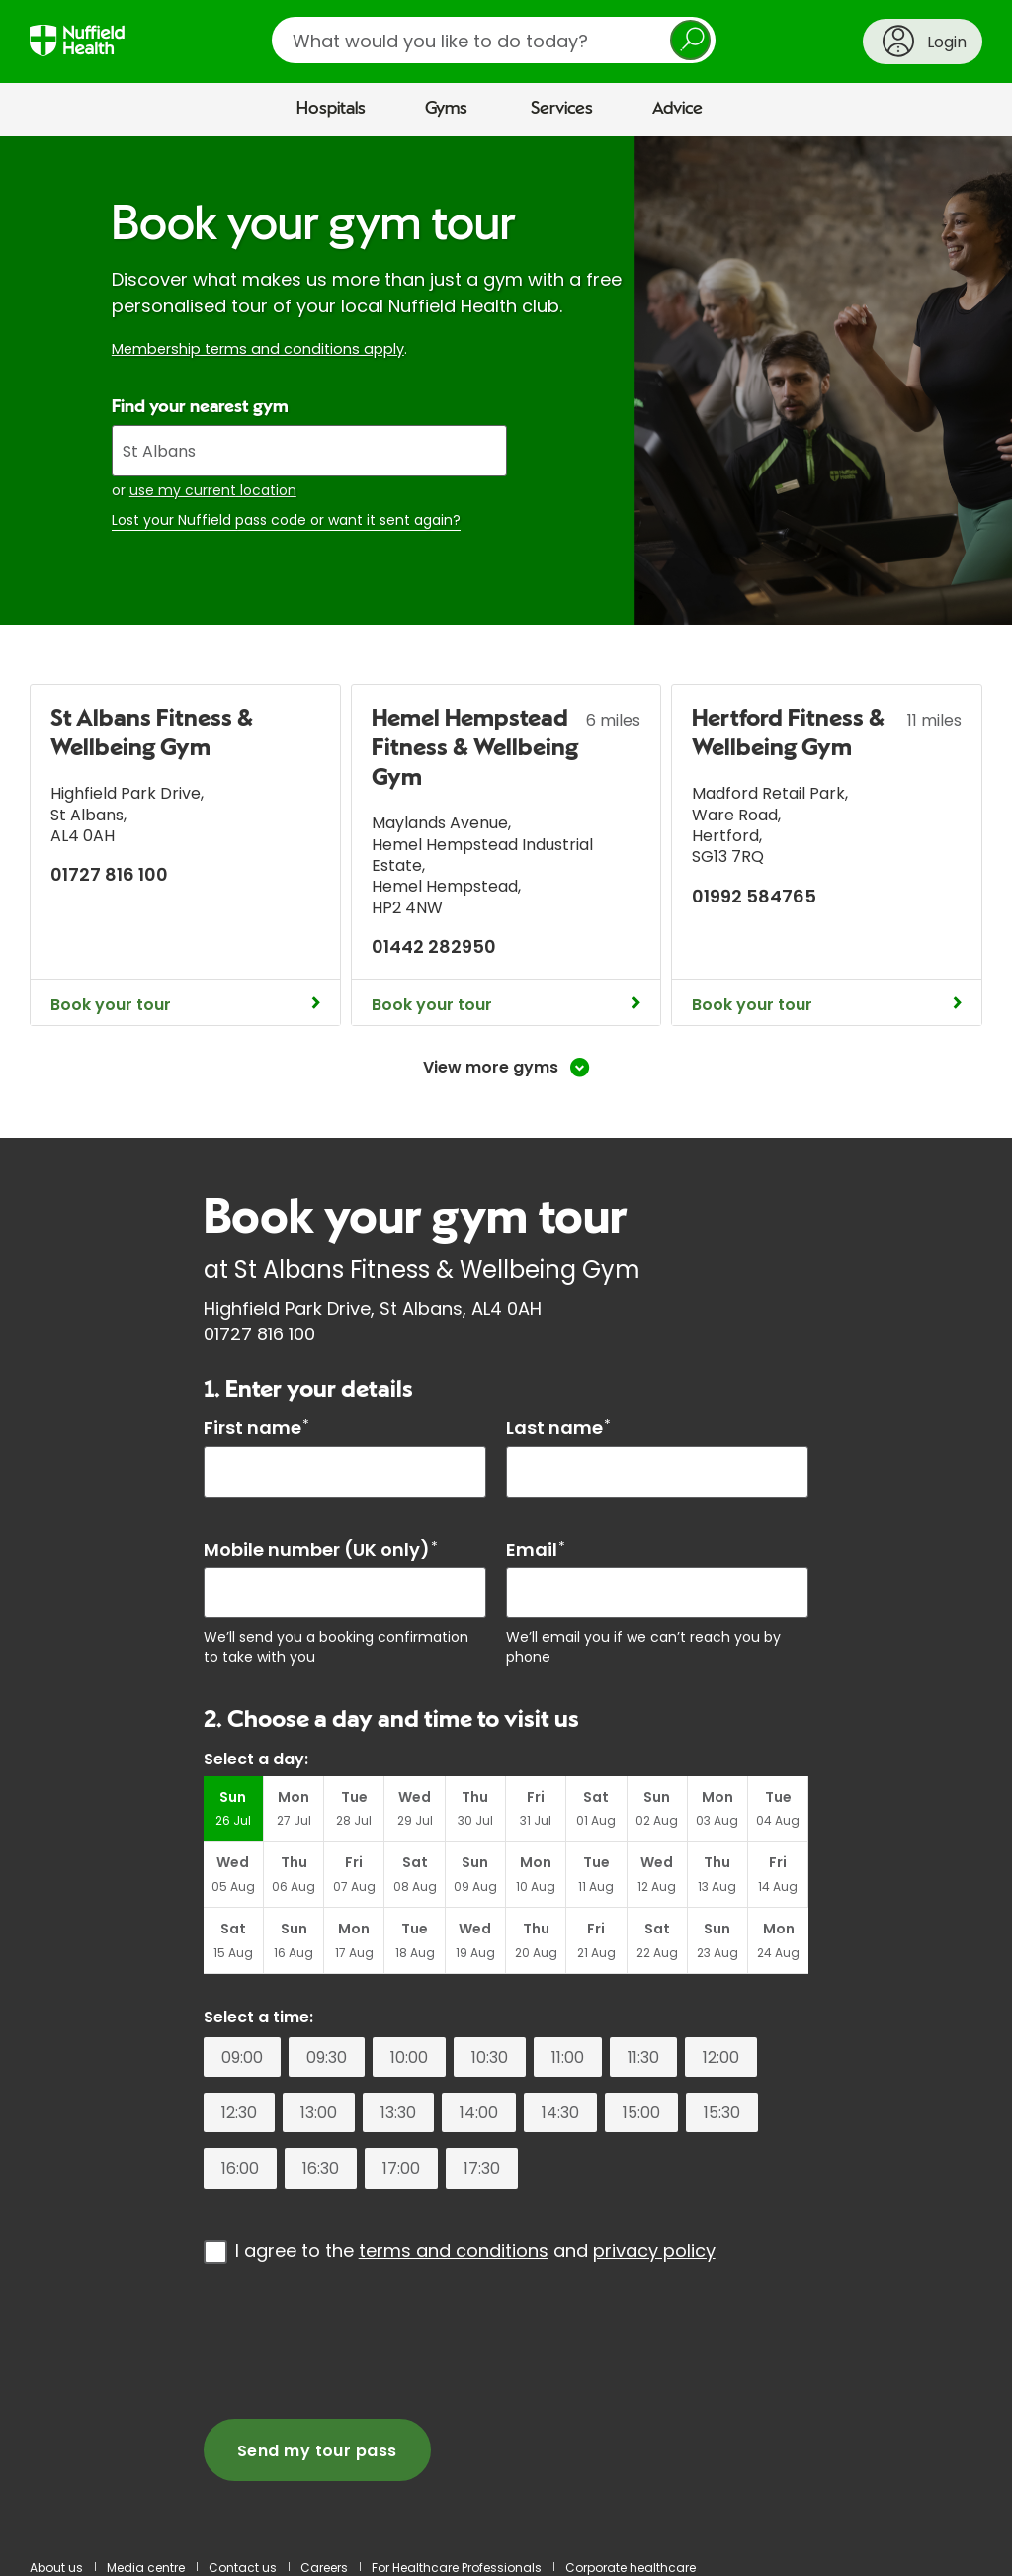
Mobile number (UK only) (321, 1549)
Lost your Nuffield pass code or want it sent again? (286, 520)
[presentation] (354, 2340)
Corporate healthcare (630, 2567)
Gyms (446, 109)
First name (256, 1428)
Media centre (146, 2567)
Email (535, 1549)
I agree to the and (475, 2250)
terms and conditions (453, 2250)
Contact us (243, 2567)
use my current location (212, 490)
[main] (506, 1338)
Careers (324, 2567)
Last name (558, 1428)
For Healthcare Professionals (457, 2567)
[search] (494, 40)
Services (562, 109)
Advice (677, 109)
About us (56, 2567)
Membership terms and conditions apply (258, 349)
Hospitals (331, 109)
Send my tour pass (317, 2451)
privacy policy (654, 2250)
